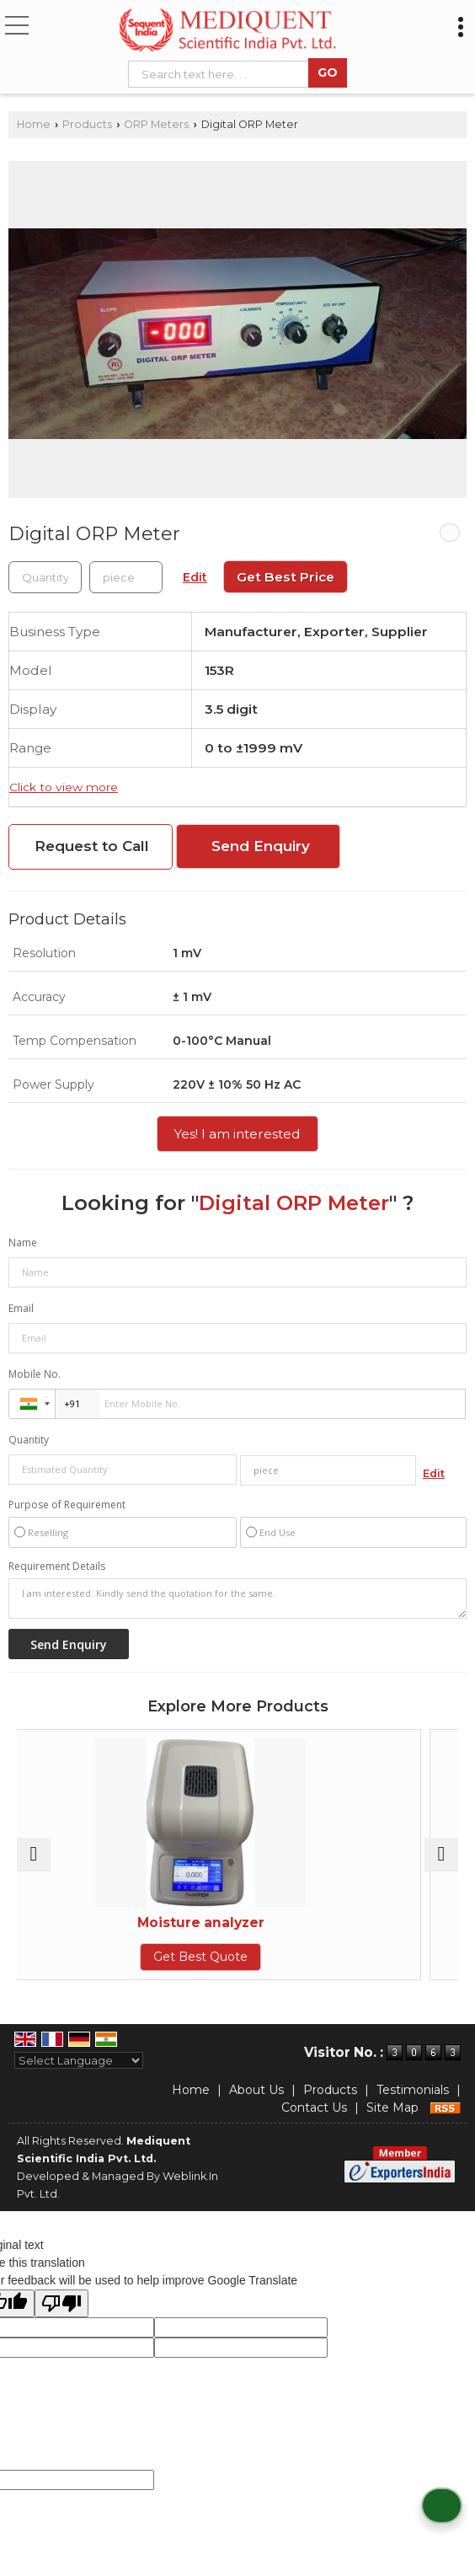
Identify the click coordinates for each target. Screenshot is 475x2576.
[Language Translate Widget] (78, 2060)
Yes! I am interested (237, 1134)
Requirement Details (56, 1566)
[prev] (34, 1855)
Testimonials (412, 2089)
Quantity (28, 1440)
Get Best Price (285, 577)
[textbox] (222, 74)
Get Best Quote (237, 1956)
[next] (441, 1855)
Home (34, 124)
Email (21, 1308)
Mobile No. (34, 1374)
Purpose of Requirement (66, 1505)
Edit (195, 577)
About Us (256, 2089)
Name (22, 1242)
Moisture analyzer (238, 1923)
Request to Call (92, 846)
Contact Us (314, 2107)
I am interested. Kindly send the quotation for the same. (237, 1598)
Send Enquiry (260, 846)
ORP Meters (156, 124)
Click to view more (63, 787)
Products (87, 124)
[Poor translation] (61, 2303)
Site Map (392, 2107)
